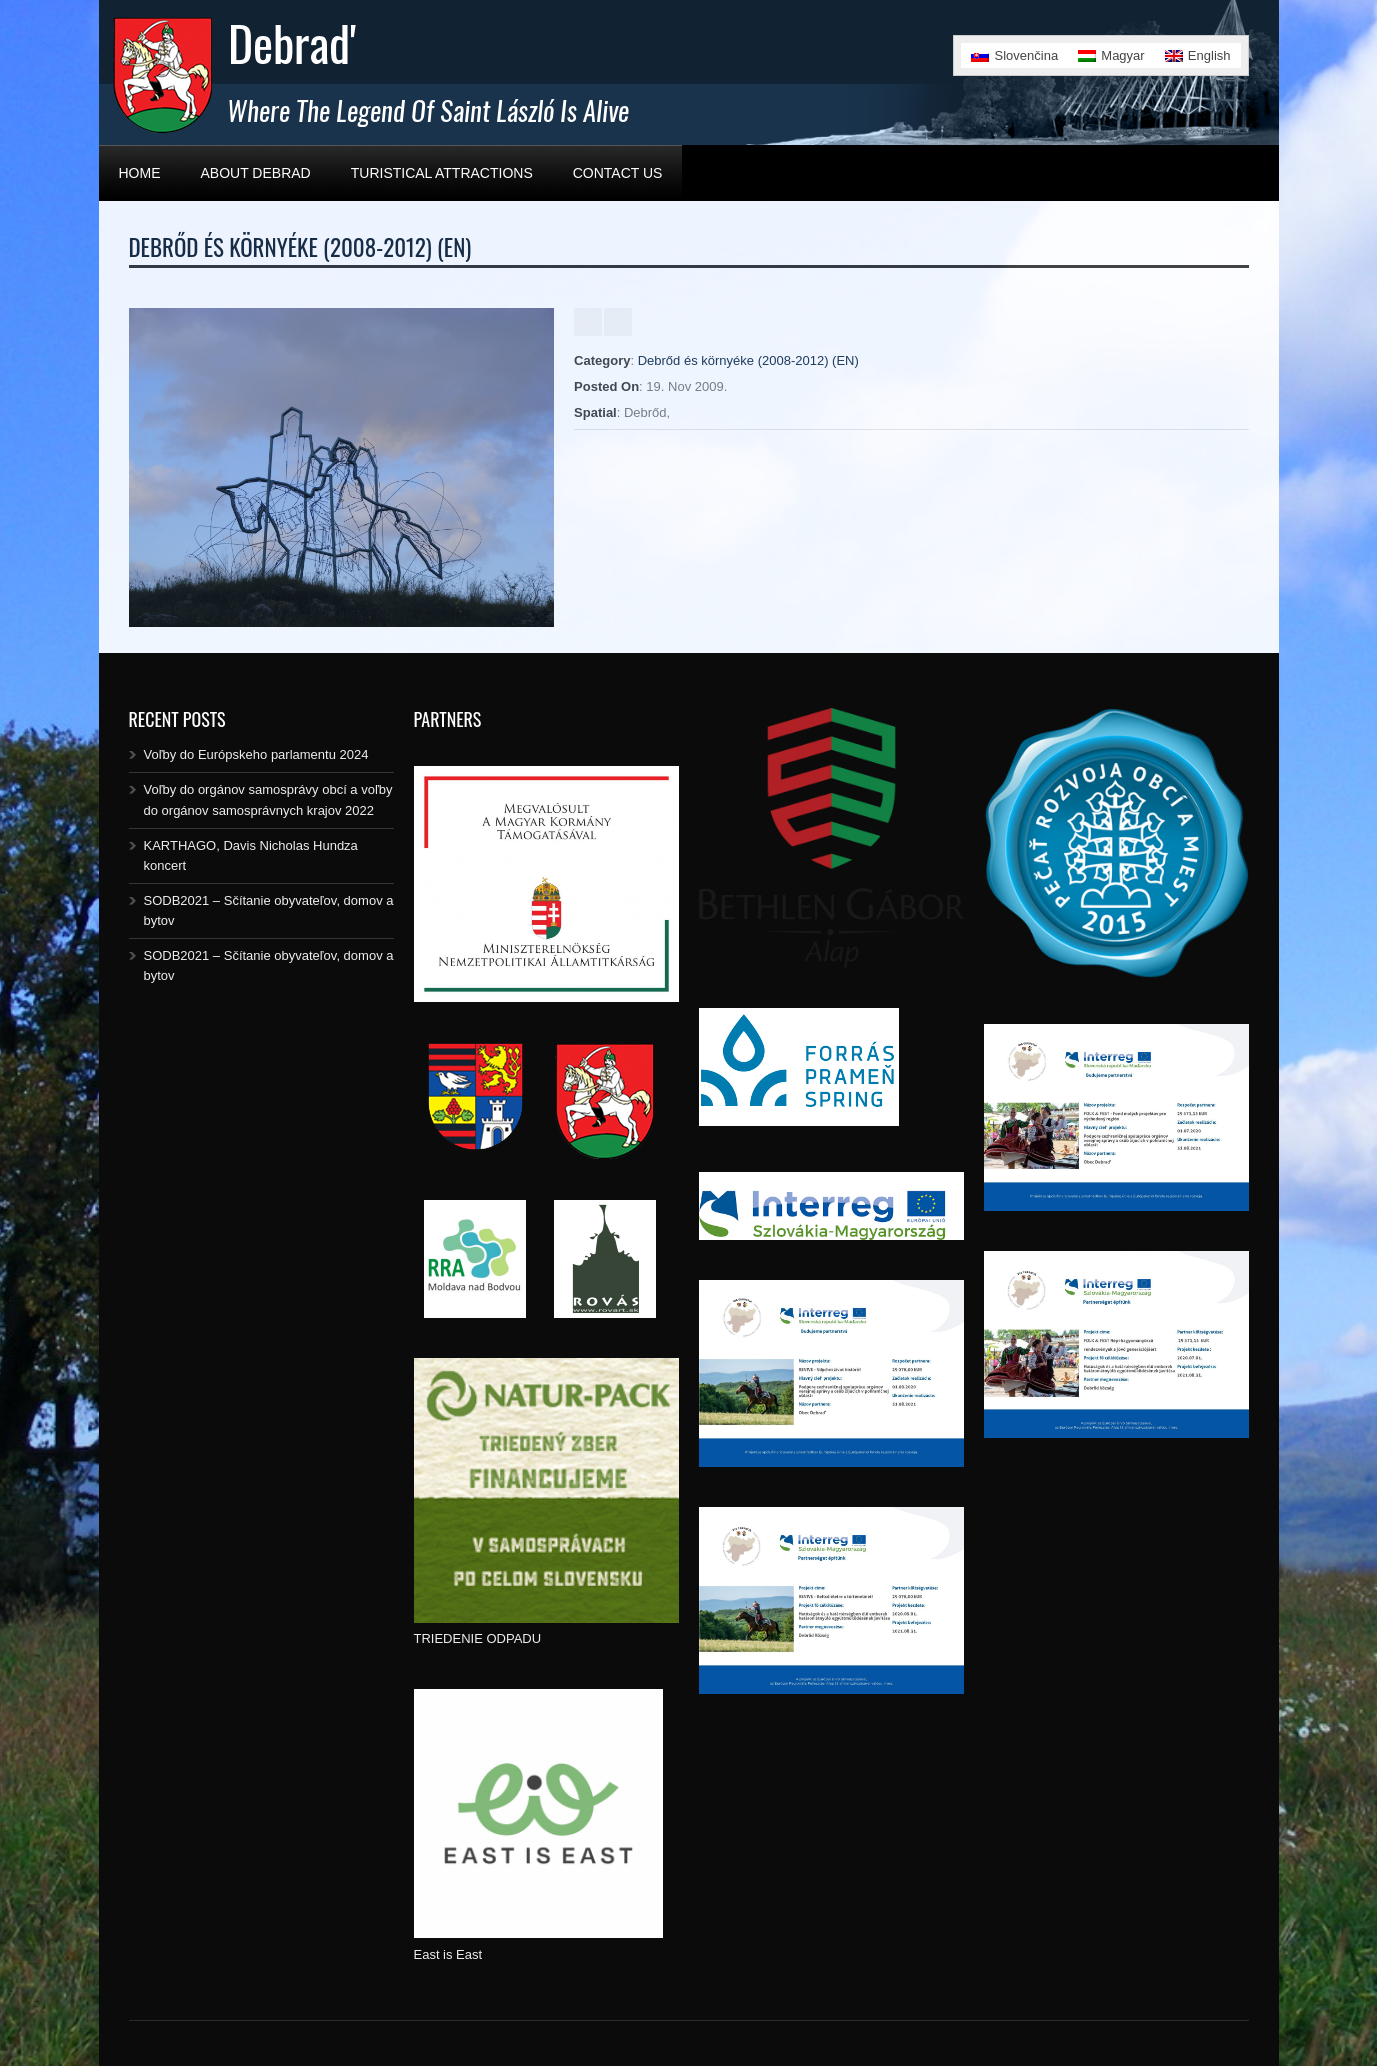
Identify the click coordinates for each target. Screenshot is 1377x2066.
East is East (448, 1954)
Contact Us (618, 173)
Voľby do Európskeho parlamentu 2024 (256, 754)
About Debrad (256, 173)
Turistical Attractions (442, 173)
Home (140, 173)
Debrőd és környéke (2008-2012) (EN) (748, 360)
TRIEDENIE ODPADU (478, 1638)
